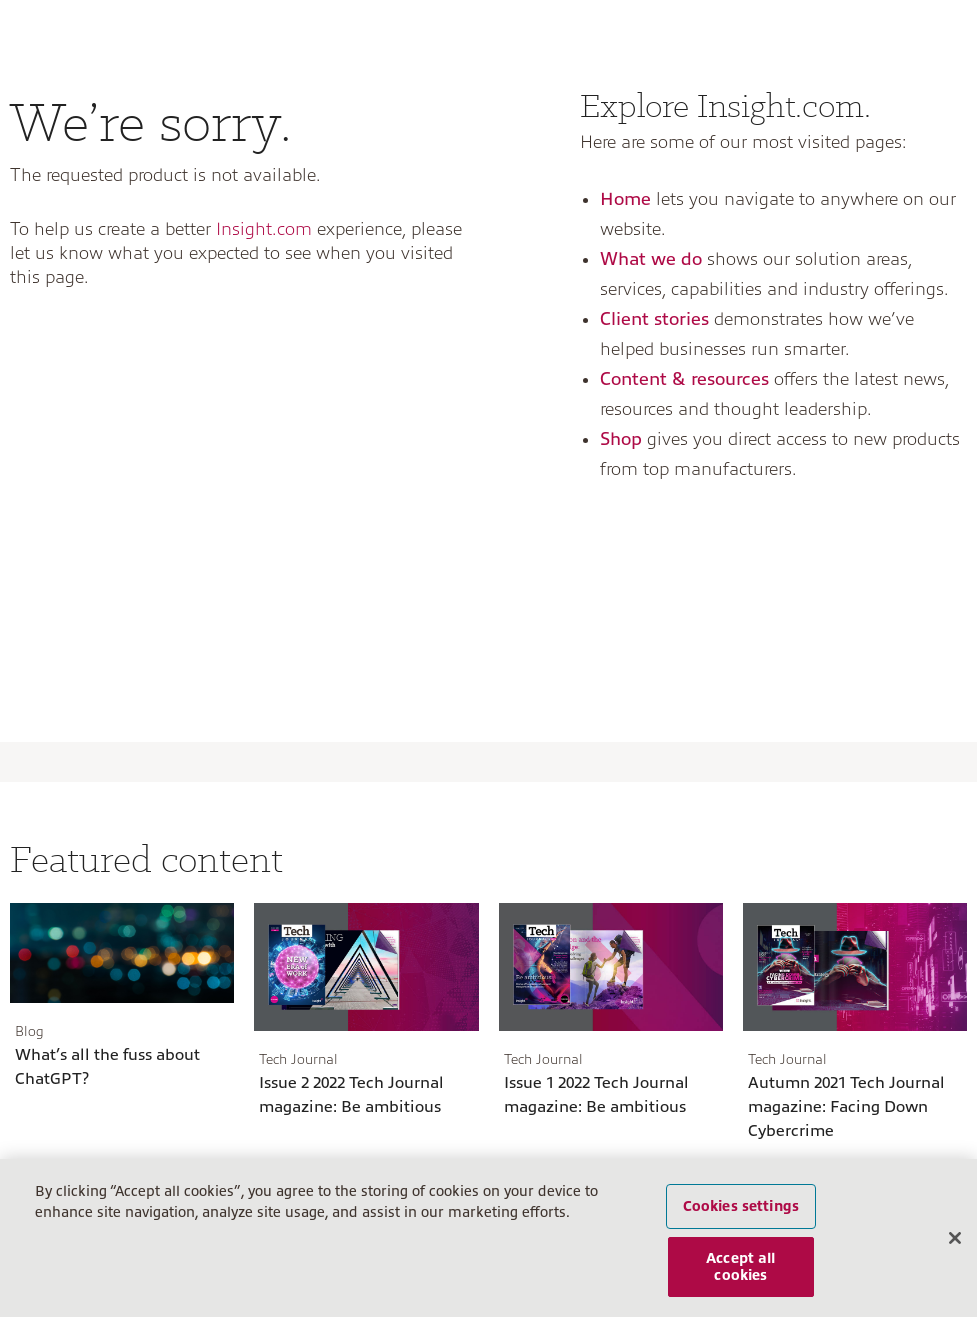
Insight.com (264, 229)
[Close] (955, 1238)
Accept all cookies (740, 1266)
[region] (488, 1238)
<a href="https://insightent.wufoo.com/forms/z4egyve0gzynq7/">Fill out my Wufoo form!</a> (244, 519)
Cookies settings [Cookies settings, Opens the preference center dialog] (741, 1206)
